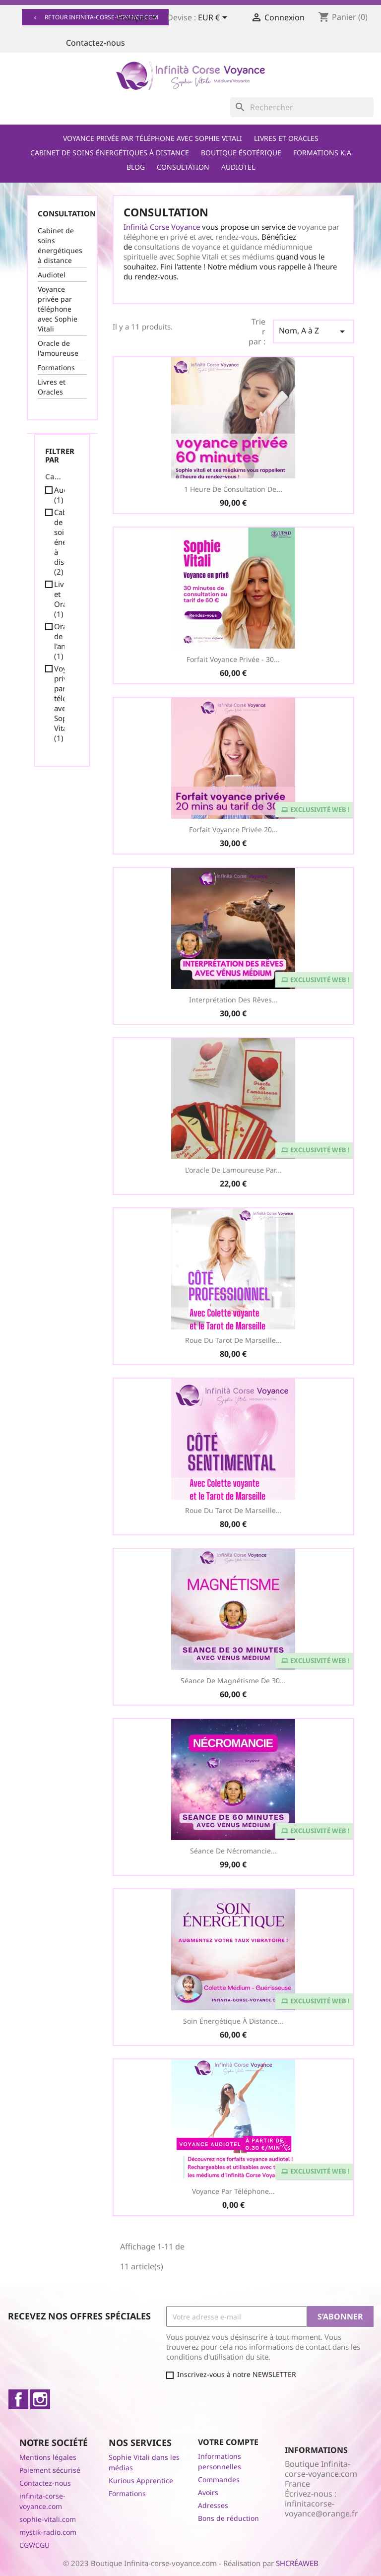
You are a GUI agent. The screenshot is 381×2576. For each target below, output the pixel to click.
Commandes (219, 2479)
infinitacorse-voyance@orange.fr (321, 2508)
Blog (136, 167)
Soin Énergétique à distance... (233, 2021)
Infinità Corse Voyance (162, 227)
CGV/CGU (34, 2545)
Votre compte (228, 2442)
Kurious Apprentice (141, 2480)
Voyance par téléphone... (233, 2191)
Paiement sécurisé (49, 2470)
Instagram (40, 2399)
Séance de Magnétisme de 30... (233, 1680)
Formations (56, 367)
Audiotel (238, 167)
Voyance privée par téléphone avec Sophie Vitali (152, 138)
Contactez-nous (95, 42)
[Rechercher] (302, 107)
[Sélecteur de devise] (214, 18)
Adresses (213, 2505)
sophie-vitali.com (47, 2519)
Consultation (183, 167)
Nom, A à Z (313, 331)
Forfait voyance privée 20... (233, 829)
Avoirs (208, 2492)
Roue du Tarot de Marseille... (233, 1340)
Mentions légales (47, 2457)
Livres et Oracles (286, 138)
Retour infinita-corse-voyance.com (95, 17)
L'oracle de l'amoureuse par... (233, 1170)
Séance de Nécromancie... (233, 1850)
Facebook (18, 2399)
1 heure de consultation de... (233, 489)
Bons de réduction (228, 2518)
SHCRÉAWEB (297, 2563)
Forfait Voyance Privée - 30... (233, 659)
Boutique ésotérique (241, 152)
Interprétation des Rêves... (233, 999)
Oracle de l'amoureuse (58, 348)
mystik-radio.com (47, 2532)
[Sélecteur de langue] (139, 18)
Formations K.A (322, 152)
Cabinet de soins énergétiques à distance (109, 152)
